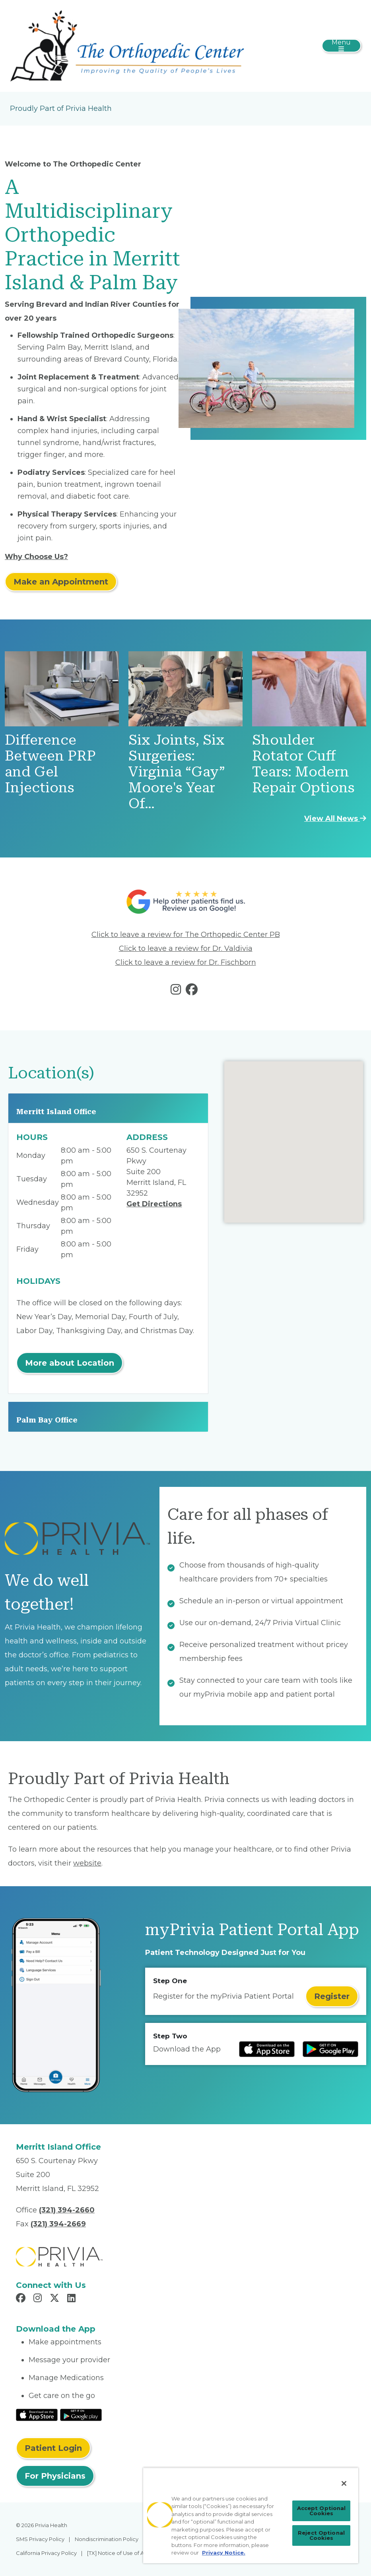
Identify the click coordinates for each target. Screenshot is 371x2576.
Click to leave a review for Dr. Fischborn (185, 962)
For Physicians (55, 2476)
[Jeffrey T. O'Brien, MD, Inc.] (127, 45)
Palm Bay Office (47, 1420)
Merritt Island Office (56, 1111)
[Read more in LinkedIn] (72, 2299)
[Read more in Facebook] (22, 2299)
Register (332, 1996)
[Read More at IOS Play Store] (37, 2414)
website (87, 1863)
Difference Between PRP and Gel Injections (50, 764)
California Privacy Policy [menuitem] (46, 2553)
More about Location (69, 1363)
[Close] (344, 2483)
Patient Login (53, 2448)
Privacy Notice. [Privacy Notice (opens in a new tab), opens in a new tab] (223, 2552)
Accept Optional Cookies (321, 2510)
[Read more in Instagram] (38, 2299)
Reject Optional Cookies (321, 2535)
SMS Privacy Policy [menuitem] (40, 2539)
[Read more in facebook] (193, 991)
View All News (335, 818)
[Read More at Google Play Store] (81, 2414)
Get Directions (154, 1204)
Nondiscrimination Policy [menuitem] (106, 2539)
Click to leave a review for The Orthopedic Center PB (185, 934)
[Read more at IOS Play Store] (267, 2049)
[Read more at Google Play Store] (330, 2049)
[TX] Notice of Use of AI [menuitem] (116, 2553)
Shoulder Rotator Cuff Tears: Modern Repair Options (303, 764)
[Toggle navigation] (341, 45)
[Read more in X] (56, 2299)
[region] (250, 2515)
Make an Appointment (61, 581)
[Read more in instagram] (177, 991)
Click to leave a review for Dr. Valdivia (186, 948)
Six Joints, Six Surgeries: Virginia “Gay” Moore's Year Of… (176, 772)
